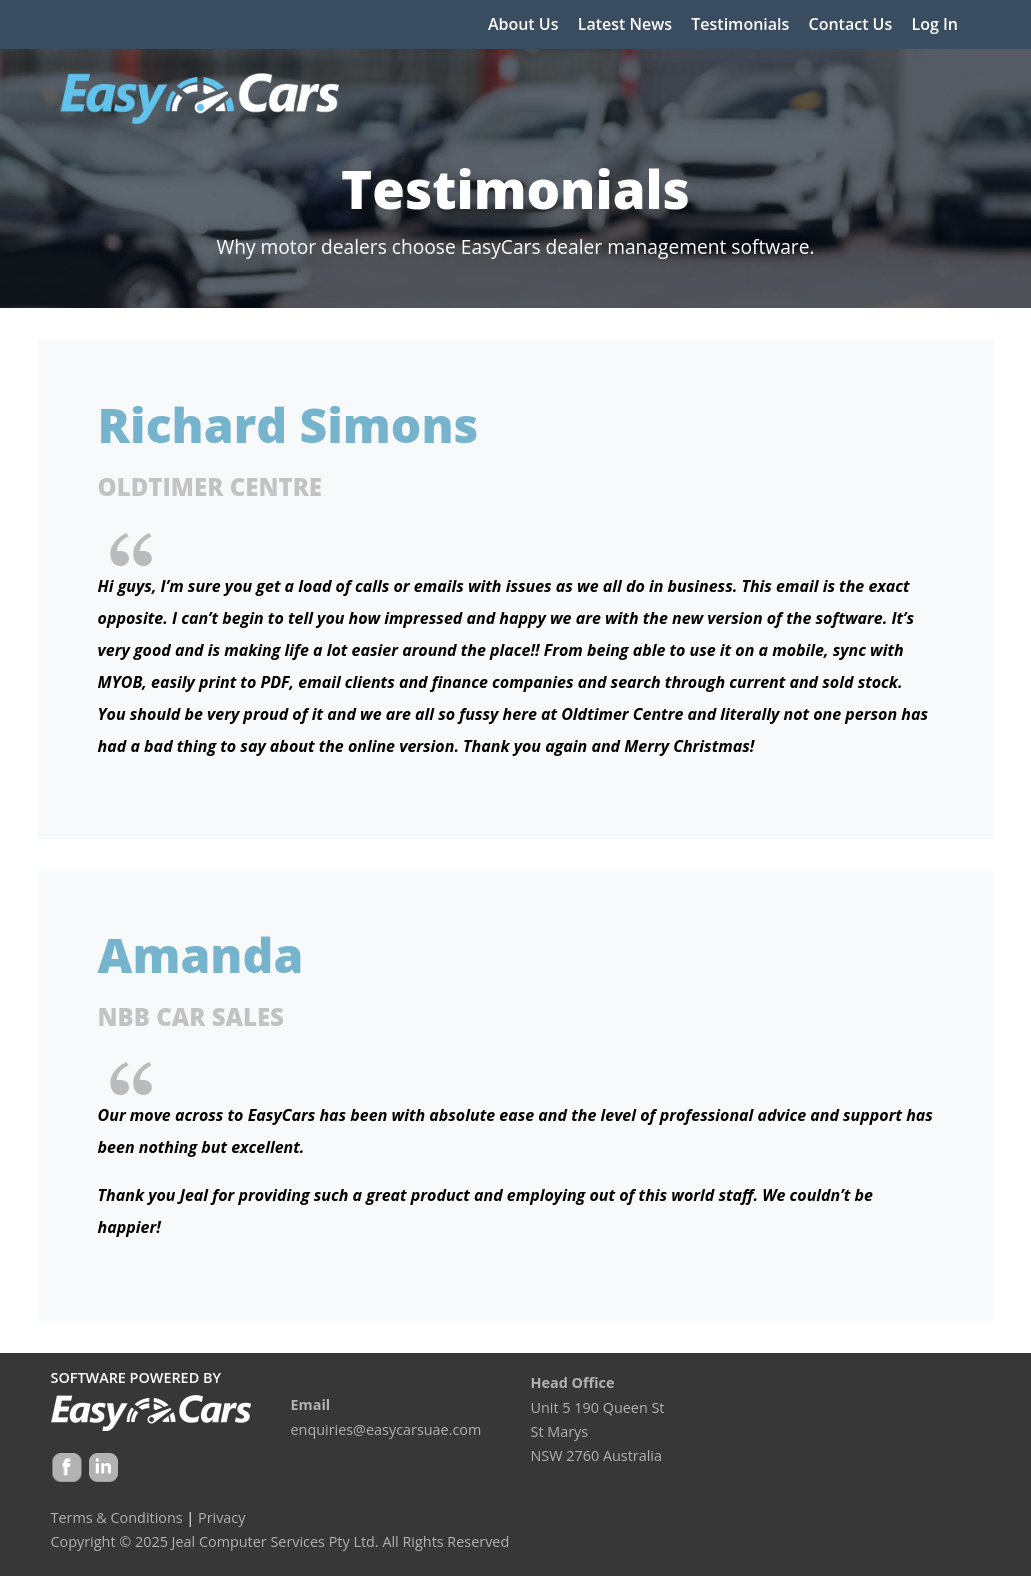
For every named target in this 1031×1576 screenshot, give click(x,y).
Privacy (221, 1517)
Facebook (67, 1469)
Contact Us (851, 24)
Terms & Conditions (117, 1517)
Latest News (625, 24)
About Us (523, 24)
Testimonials (740, 24)
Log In (934, 24)
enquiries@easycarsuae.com (386, 1429)
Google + (102, 1469)
